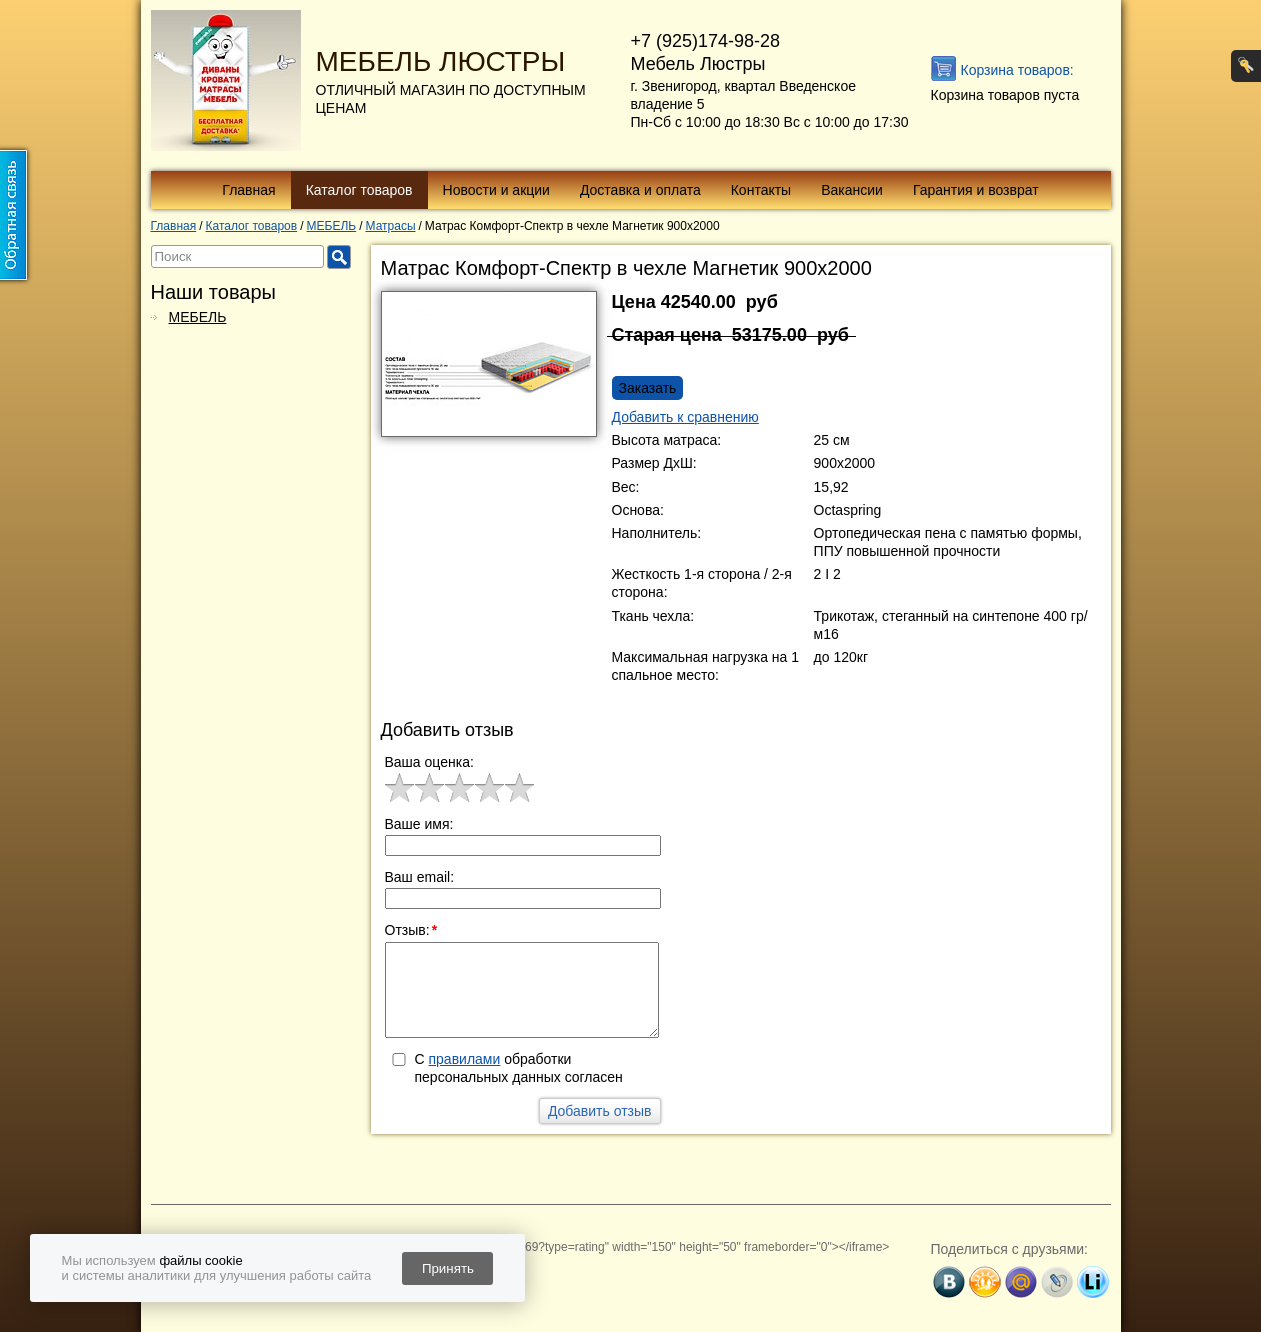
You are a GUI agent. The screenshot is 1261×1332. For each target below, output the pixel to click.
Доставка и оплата (640, 190)
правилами (465, 1059)
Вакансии (852, 190)
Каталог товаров (359, 190)
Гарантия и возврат (976, 190)
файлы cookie (200, 1260)
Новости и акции (496, 190)
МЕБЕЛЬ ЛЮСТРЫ (441, 61)
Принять (448, 1268)
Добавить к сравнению (685, 417)
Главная (248, 190)
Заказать (648, 388)
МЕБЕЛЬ (198, 317)
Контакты (761, 190)
